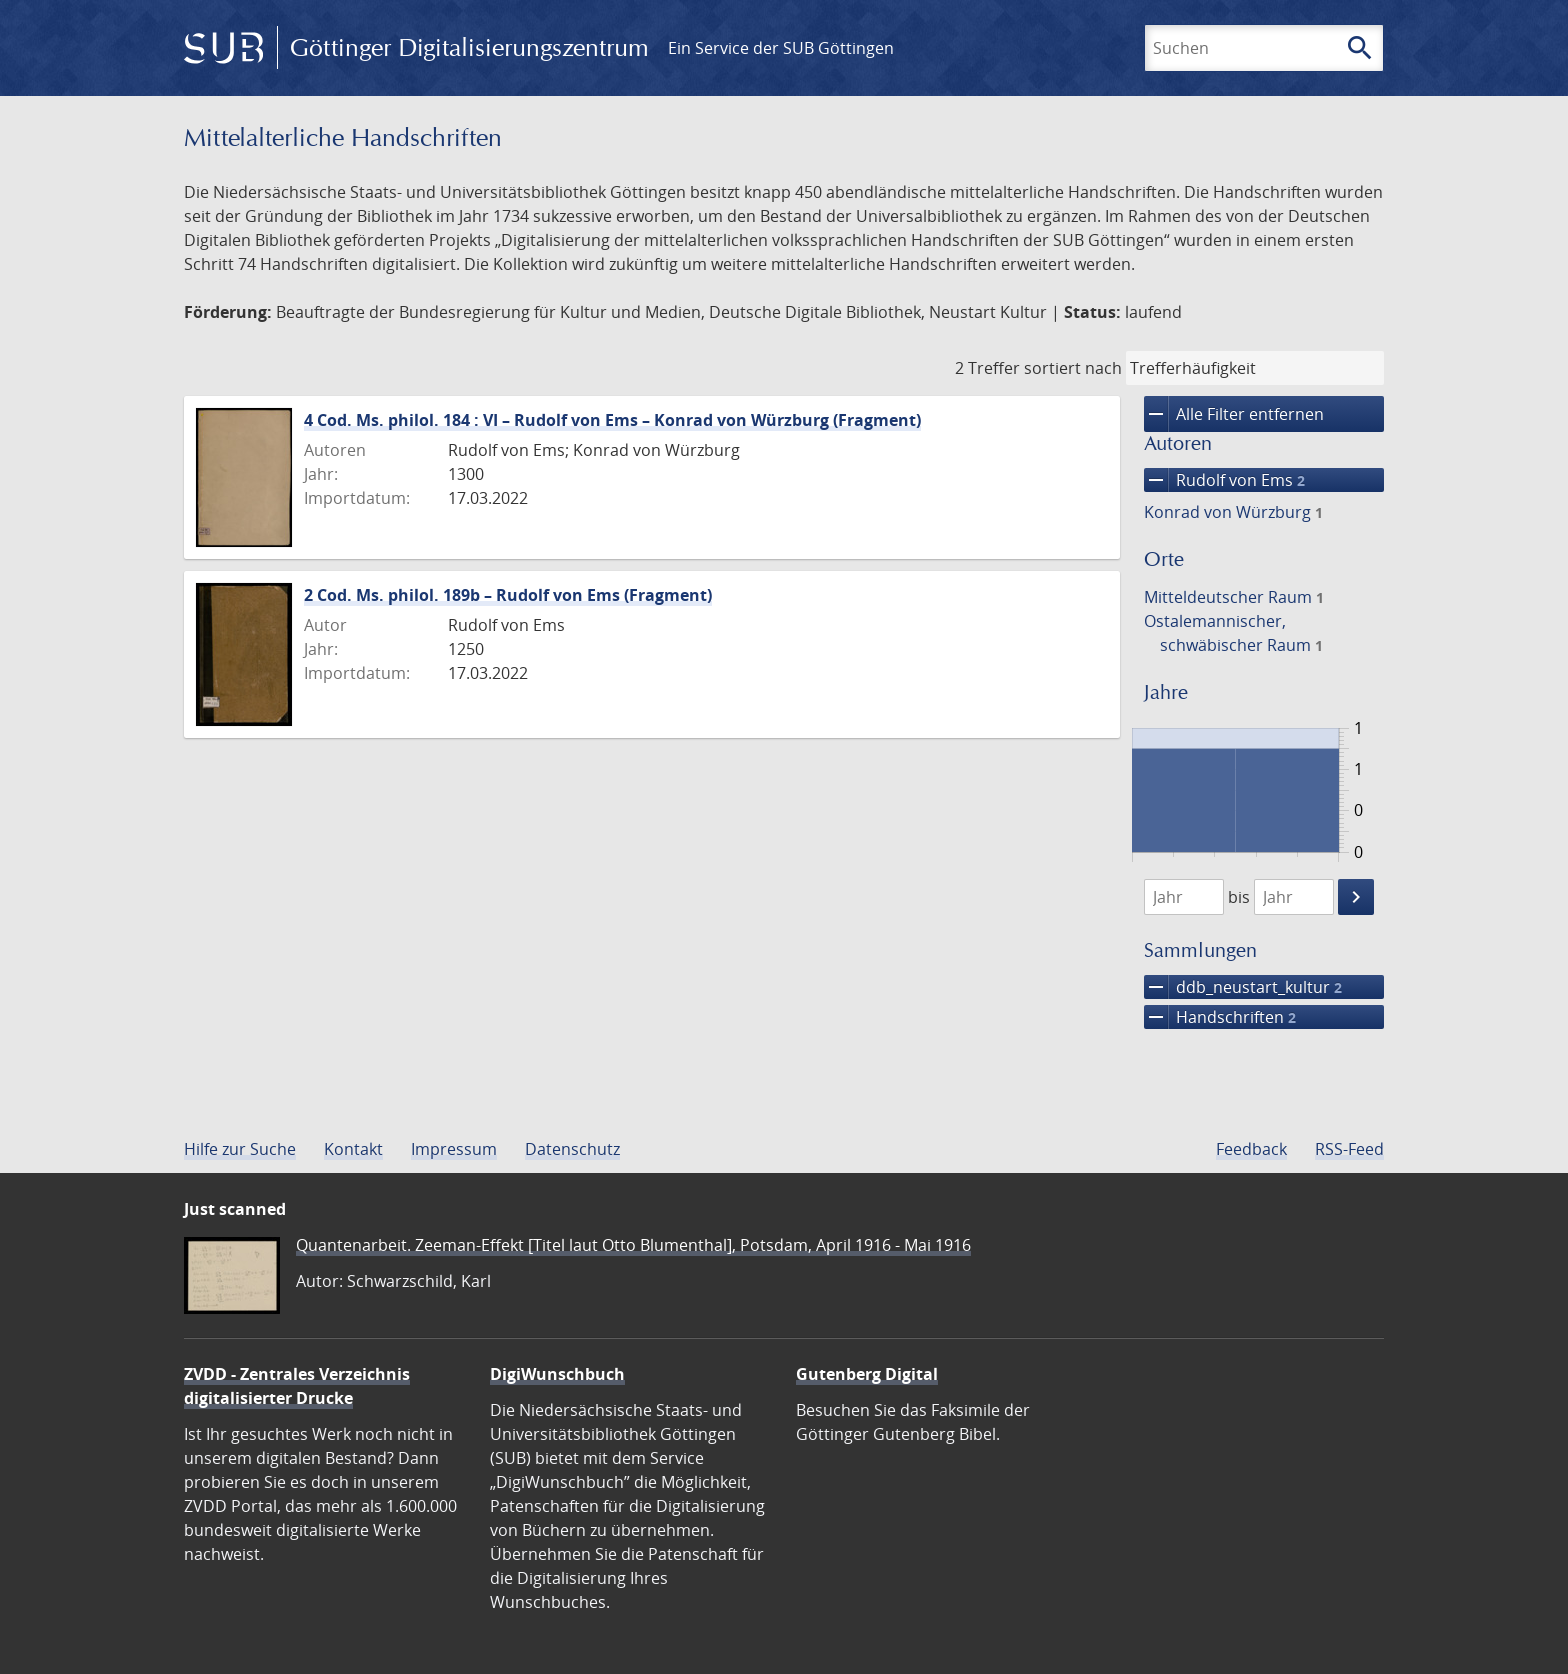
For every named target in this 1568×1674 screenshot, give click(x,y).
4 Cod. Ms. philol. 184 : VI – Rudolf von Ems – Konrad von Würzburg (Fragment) (612, 420)
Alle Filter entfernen (1234, 414)
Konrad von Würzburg (1233, 512)
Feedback (1251, 1149)
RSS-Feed (1349, 1149)
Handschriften (1220, 1017)
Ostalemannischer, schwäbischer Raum (1233, 633)
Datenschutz (572, 1149)
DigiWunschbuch (557, 1374)
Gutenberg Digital (867, 1374)
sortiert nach (1073, 368)
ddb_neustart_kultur (1243, 987)
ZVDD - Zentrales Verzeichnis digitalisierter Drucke (297, 1386)
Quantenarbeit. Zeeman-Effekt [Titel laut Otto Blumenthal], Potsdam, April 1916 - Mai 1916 (633, 1245)
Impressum (454, 1149)
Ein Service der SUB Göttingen (781, 48)
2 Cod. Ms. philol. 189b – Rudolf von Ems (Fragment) (508, 595)
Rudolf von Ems (1224, 480)
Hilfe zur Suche (240, 1149)
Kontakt (353, 1149)
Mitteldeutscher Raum (1234, 597)
